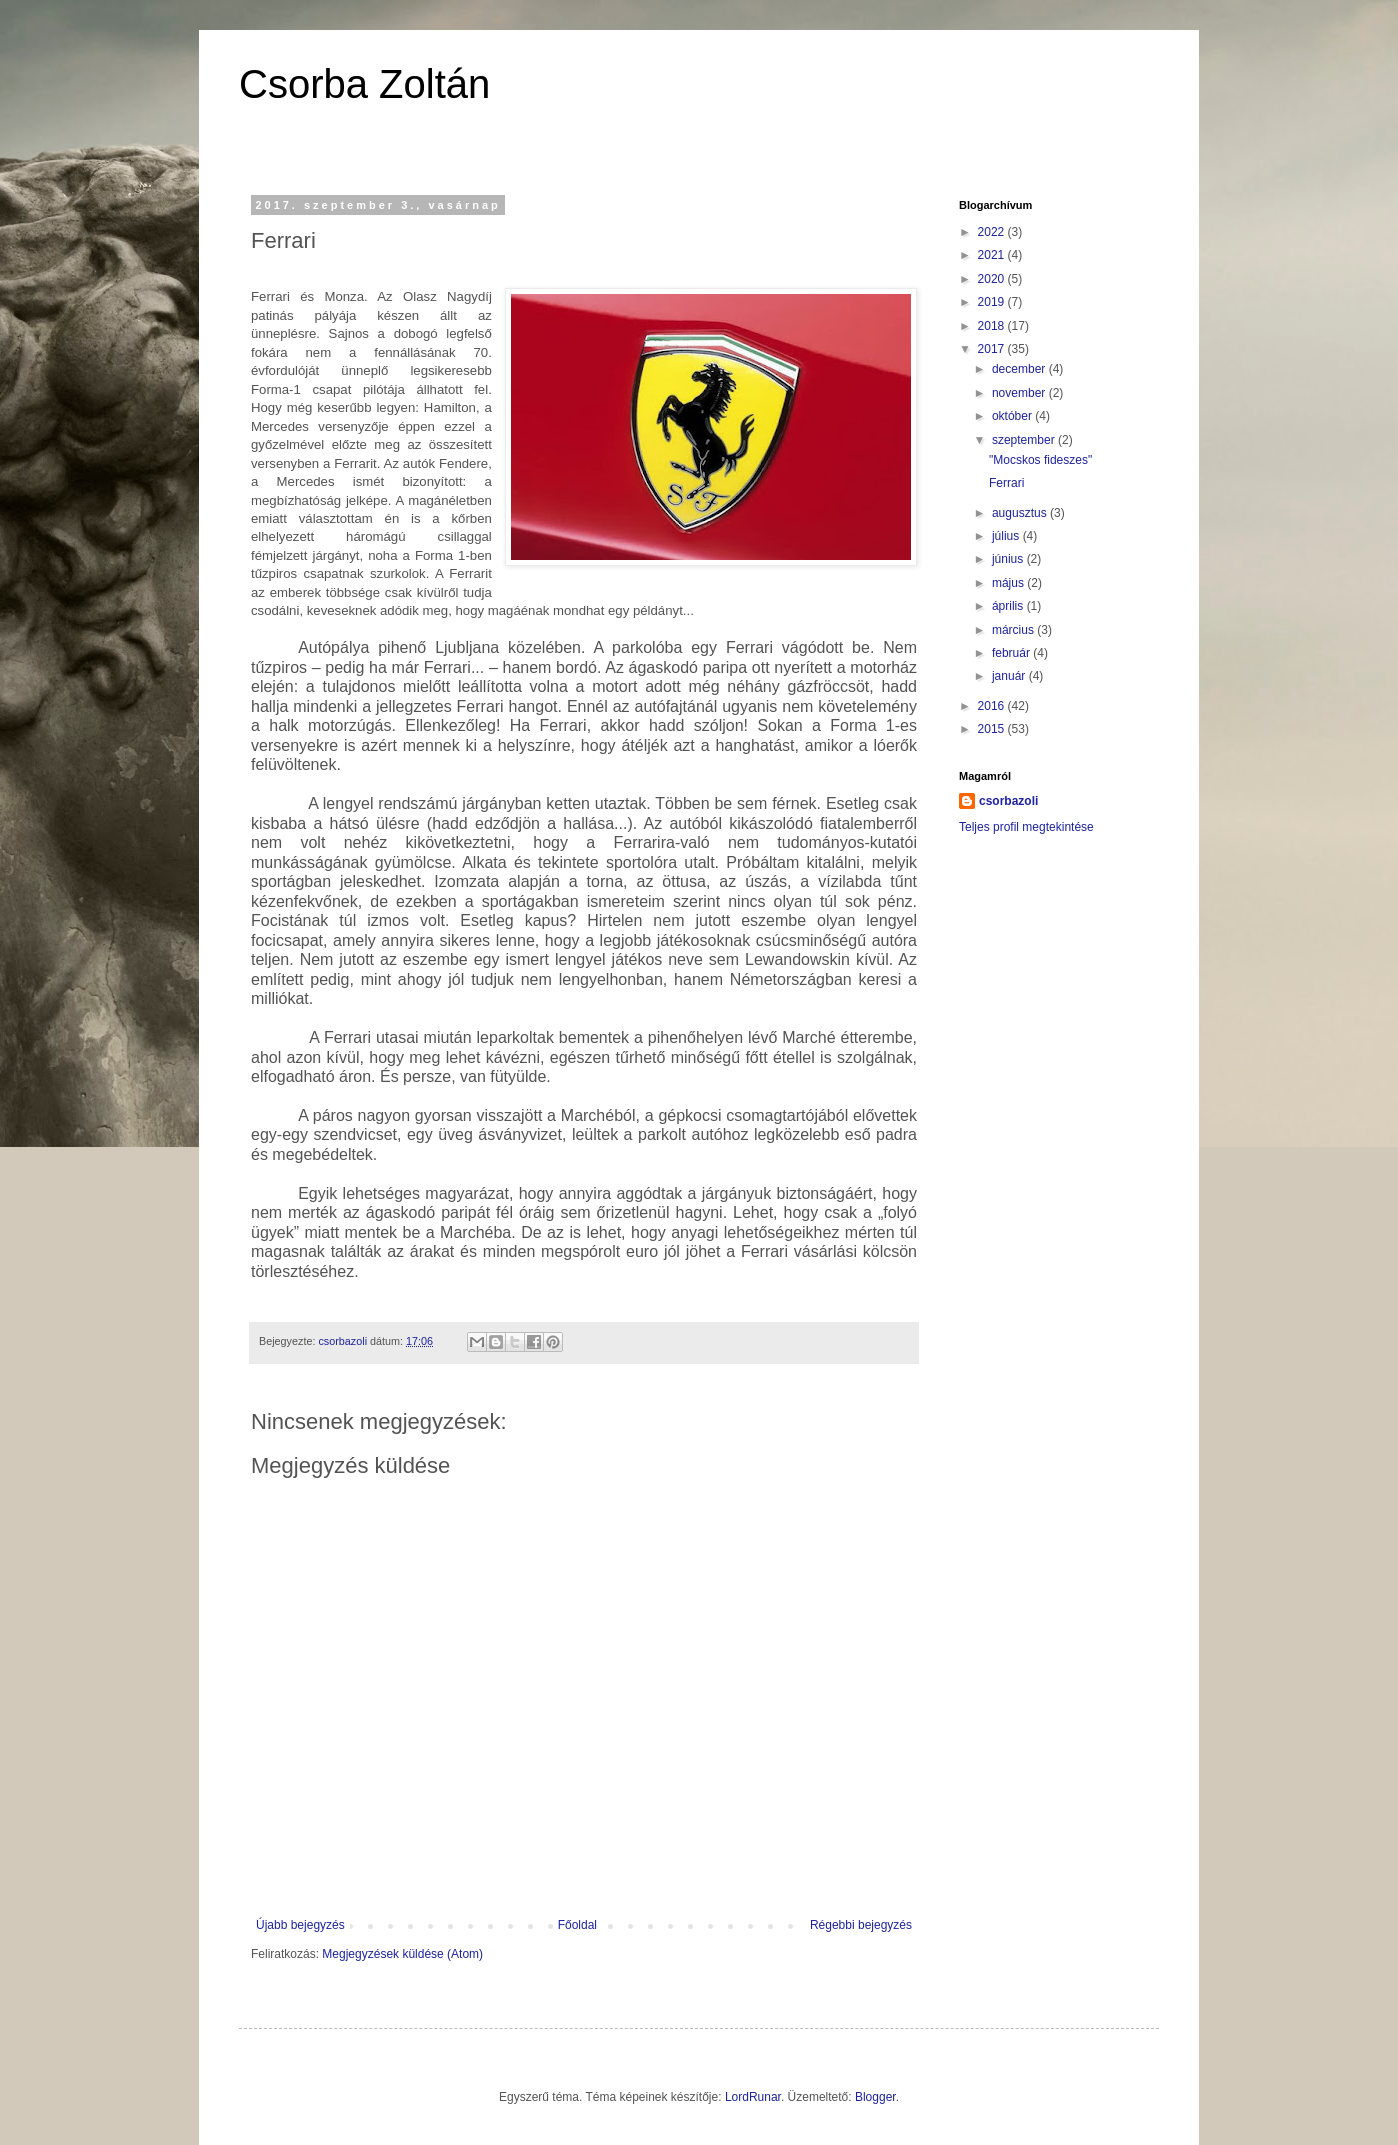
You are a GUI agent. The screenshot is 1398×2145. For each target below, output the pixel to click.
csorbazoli (1008, 801)
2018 (993, 326)
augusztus (1021, 513)
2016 (993, 706)
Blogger (875, 2097)
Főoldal (577, 1925)
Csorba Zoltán (364, 84)
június (1009, 559)
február (1012, 653)
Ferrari (1006, 483)
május (1009, 583)
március (1014, 630)
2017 (993, 349)
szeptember (1025, 440)
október (1013, 416)
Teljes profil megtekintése (1026, 827)
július (1007, 536)
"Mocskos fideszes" (1040, 460)
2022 (993, 232)
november (1020, 393)
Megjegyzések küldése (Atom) (402, 1954)
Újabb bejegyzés (300, 1925)
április (1009, 606)
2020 (993, 279)
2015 (993, 729)
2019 (993, 302)
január (1010, 676)
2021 (993, 255)
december (1020, 369)
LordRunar (753, 2097)
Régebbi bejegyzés (861, 1925)
